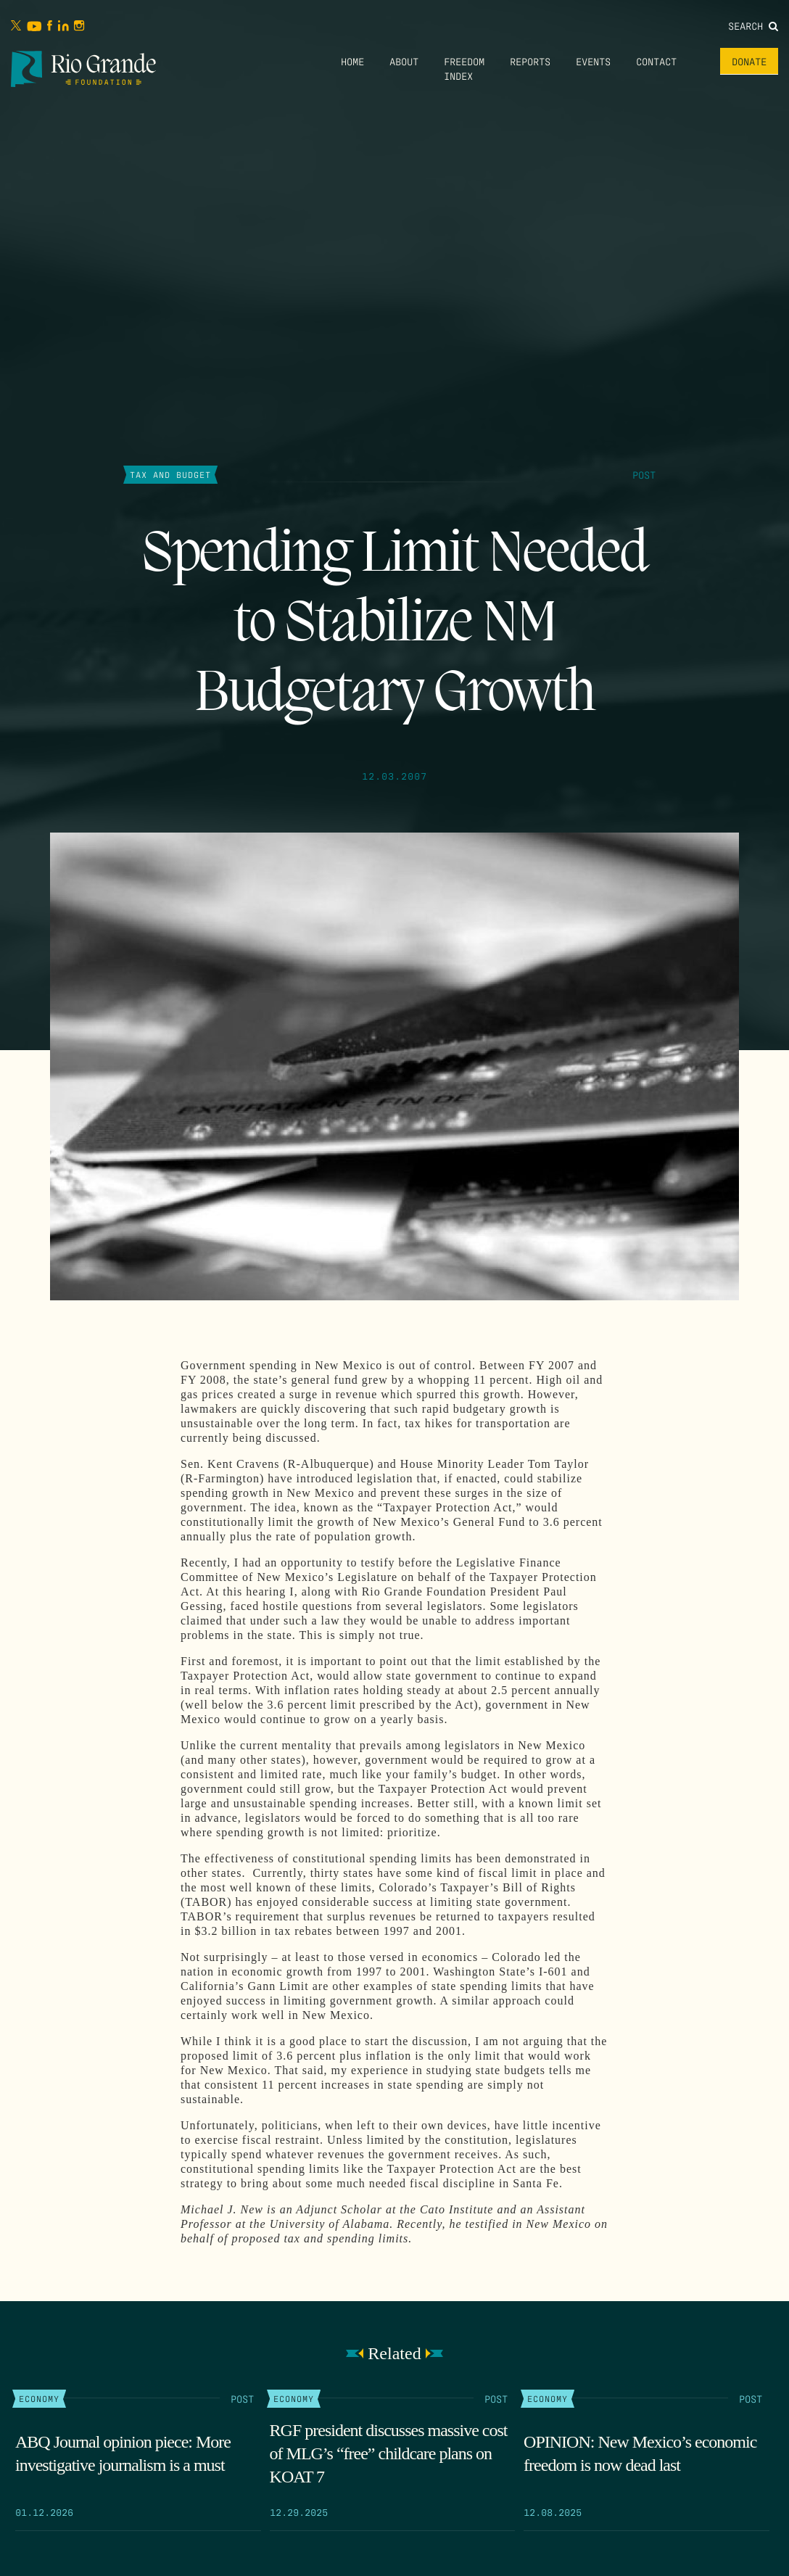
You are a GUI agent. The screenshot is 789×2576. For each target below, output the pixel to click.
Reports (530, 60)
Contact (656, 60)
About (403, 60)
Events (593, 60)
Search (753, 25)
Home (352, 60)
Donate (749, 60)
